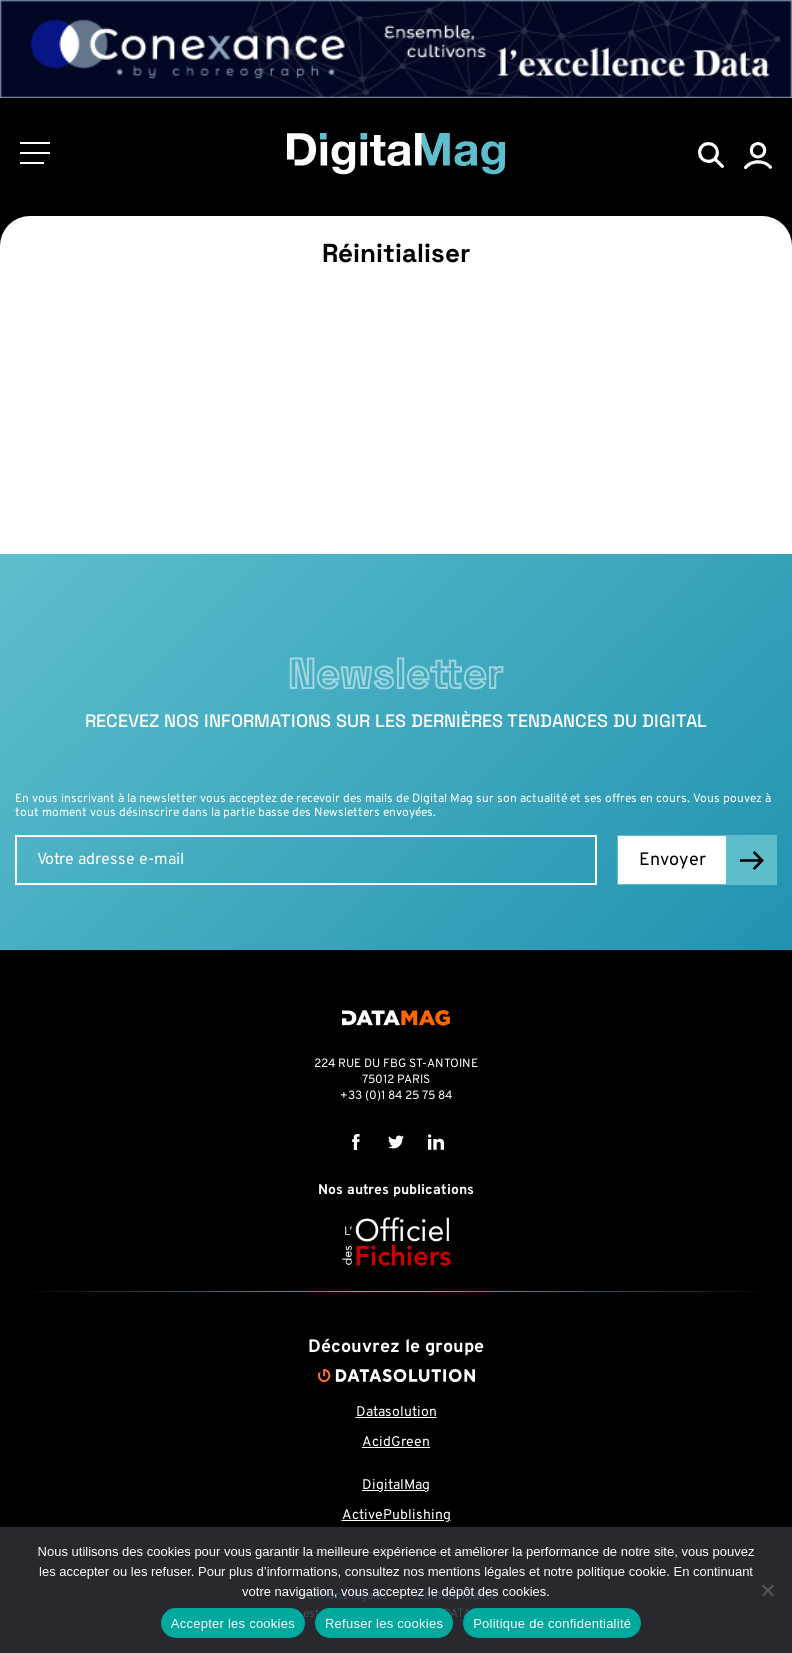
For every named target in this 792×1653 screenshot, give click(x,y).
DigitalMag (396, 1485)
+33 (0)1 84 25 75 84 (396, 1096)
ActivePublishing (396, 1515)
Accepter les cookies (233, 1623)
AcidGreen (396, 1442)
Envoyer (672, 860)
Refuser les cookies (384, 1623)
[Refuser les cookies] (767, 1590)
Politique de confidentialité (552, 1623)
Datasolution (396, 1412)
